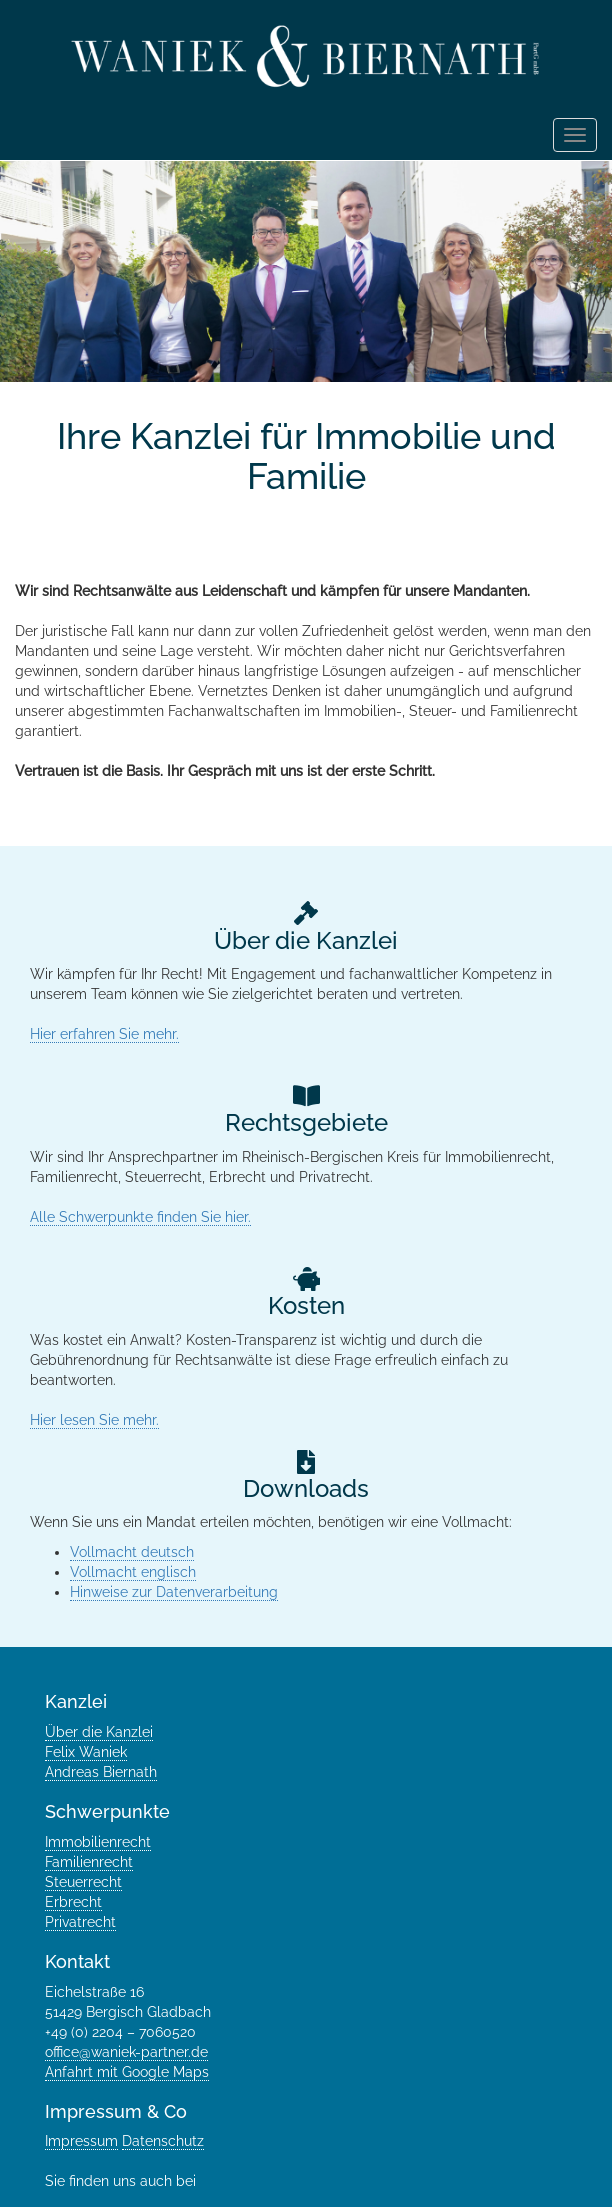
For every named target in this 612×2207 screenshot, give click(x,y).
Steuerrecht (83, 1882)
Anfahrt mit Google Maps (127, 2072)
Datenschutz (163, 2141)
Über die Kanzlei (99, 1732)
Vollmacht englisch (133, 1572)
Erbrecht (73, 1902)
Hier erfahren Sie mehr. (104, 1034)
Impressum (81, 2141)
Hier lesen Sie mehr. (94, 1420)
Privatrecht (80, 1922)
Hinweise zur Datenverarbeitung (174, 1592)
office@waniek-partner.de (126, 2052)
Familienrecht (89, 1862)
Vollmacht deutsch (132, 1552)
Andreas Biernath (101, 1772)
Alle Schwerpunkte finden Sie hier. (140, 1217)
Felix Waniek (86, 1752)
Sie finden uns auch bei (122, 2181)
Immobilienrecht (98, 1842)
